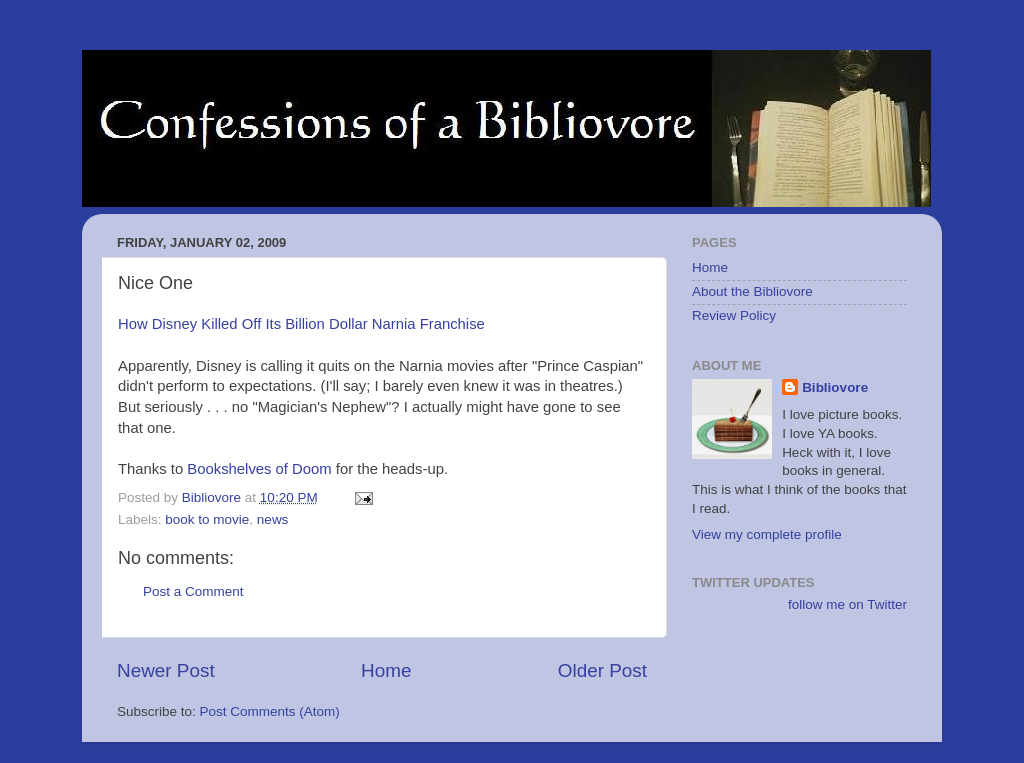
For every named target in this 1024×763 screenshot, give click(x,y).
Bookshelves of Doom (259, 469)
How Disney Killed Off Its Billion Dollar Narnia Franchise (301, 324)
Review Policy (734, 315)
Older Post (602, 670)
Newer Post (166, 670)
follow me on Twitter (847, 604)
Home (386, 670)
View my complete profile (767, 534)
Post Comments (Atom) (270, 711)
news (273, 519)
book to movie (207, 519)
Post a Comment (193, 591)
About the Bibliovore (752, 291)
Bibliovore (835, 387)
